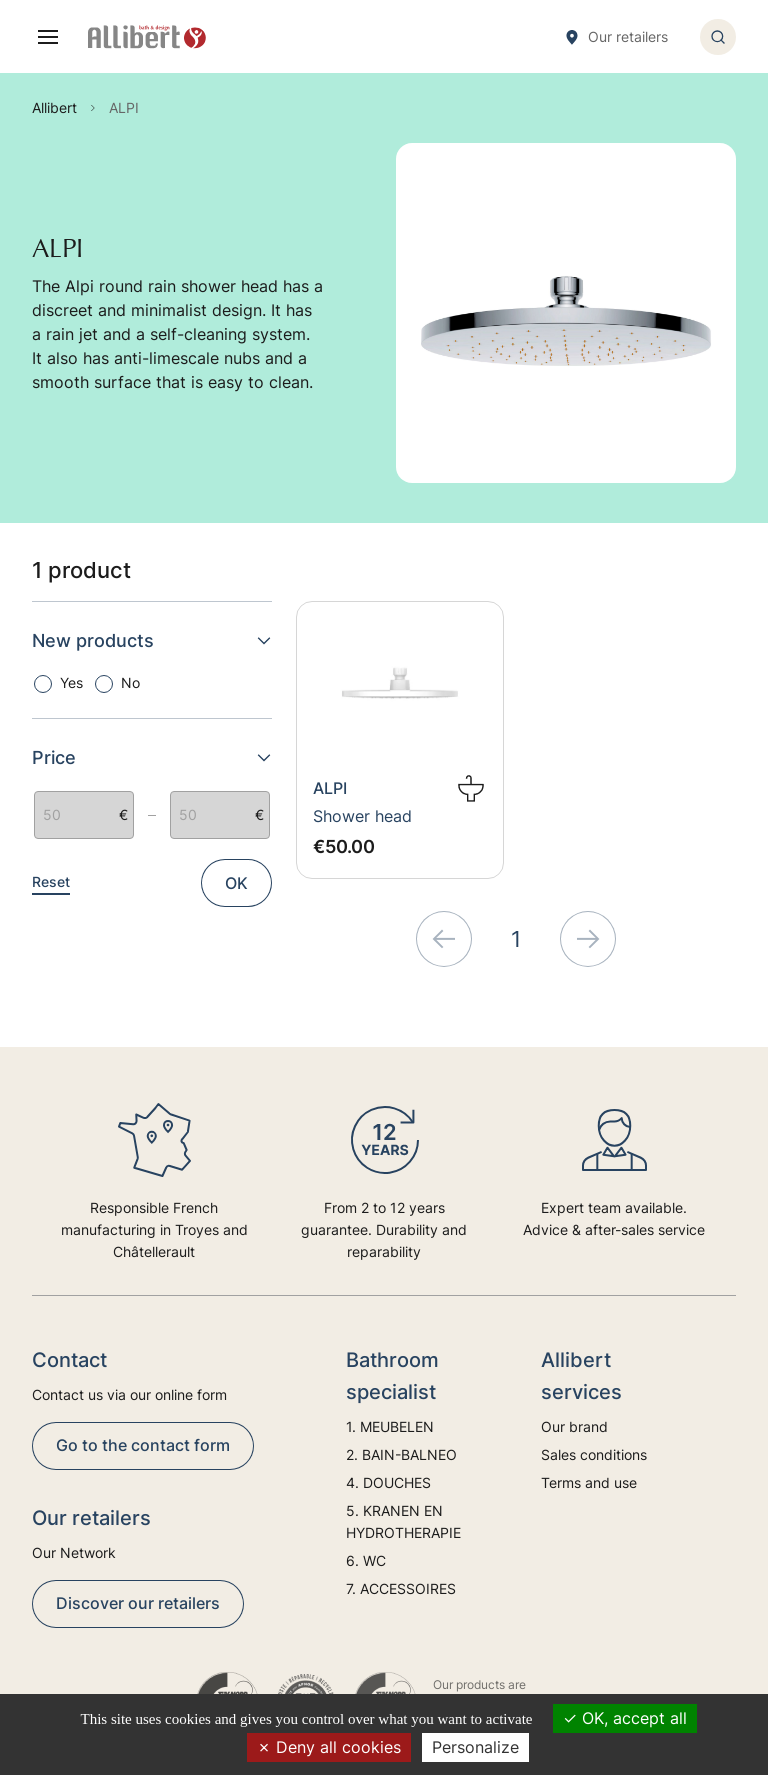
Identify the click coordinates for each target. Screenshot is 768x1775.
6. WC (366, 1560)
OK (236, 883)
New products (152, 640)
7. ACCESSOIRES (401, 1588)
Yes (71, 682)
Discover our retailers (138, 1603)
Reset (51, 881)
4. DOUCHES (388, 1482)
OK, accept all (625, 1718)
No (130, 682)
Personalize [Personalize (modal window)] (475, 1747)
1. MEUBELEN (390, 1426)
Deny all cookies (329, 1747)
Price (152, 757)
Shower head (362, 816)
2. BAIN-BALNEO (401, 1454)
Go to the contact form (143, 1445)
